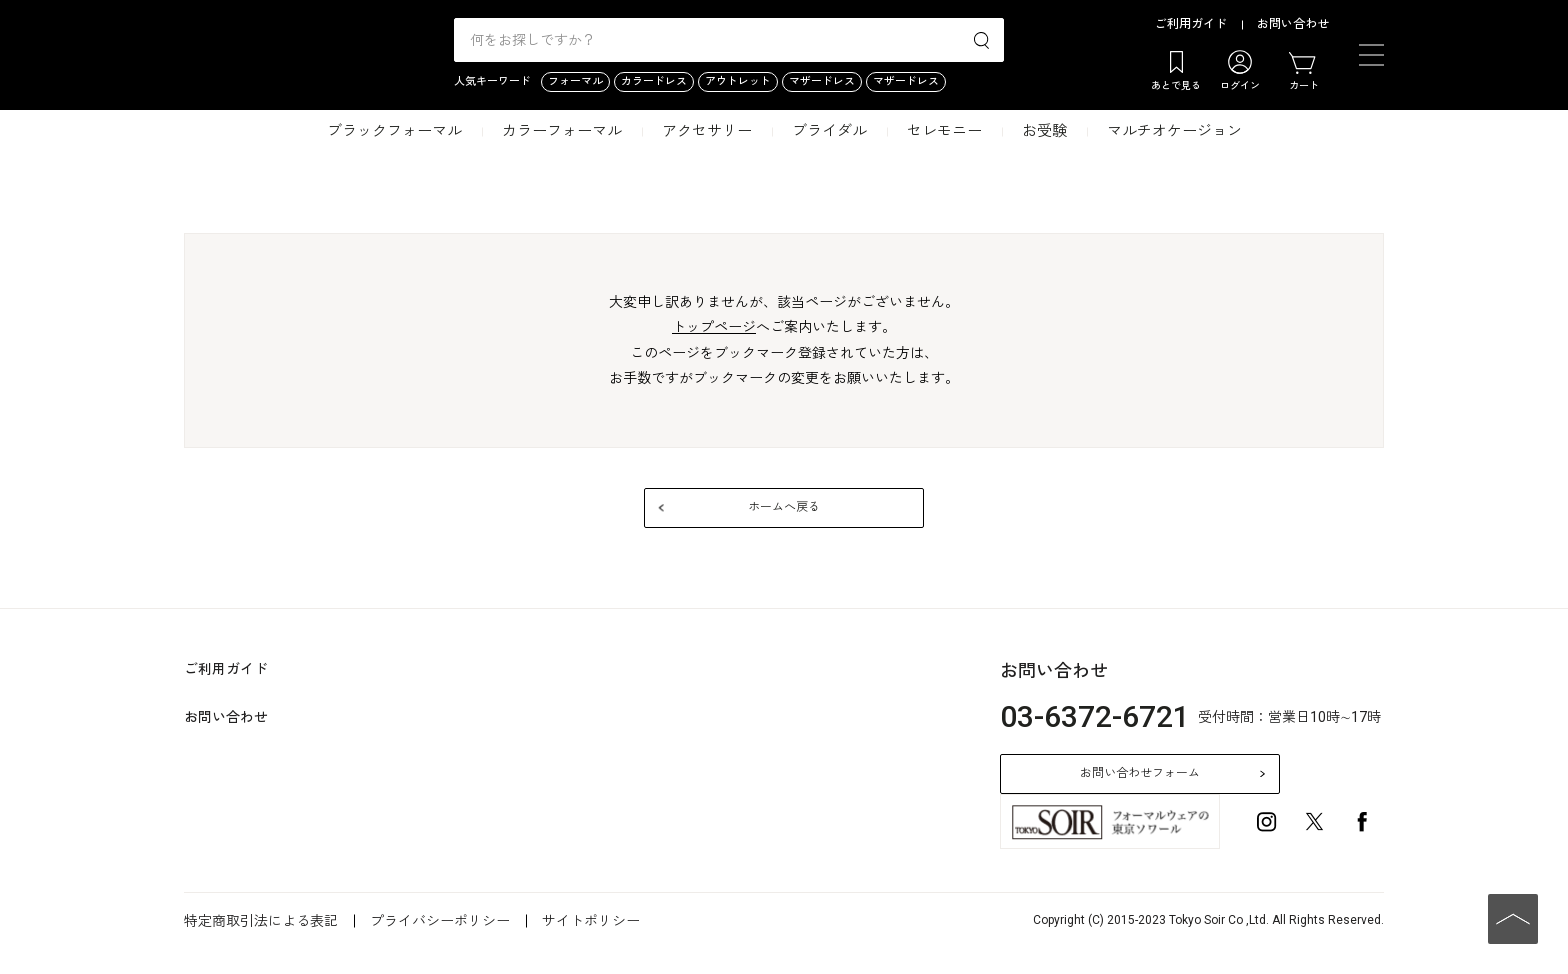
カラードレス (654, 81)
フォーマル (575, 81)
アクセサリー (707, 131)
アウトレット (738, 81)
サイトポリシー (591, 921)
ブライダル (829, 131)
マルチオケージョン (1174, 131)
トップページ (714, 327)
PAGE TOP (1513, 919)
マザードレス (822, 81)
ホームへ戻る (784, 507)
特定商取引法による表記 (261, 921)
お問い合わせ (1293, 24)
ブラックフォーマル (394, 131)
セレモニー (944, 131)
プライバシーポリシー (440, 921)
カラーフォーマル (562, 131)
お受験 (1044, 131)
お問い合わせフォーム (1140, 773)
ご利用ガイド (1191, 24)
